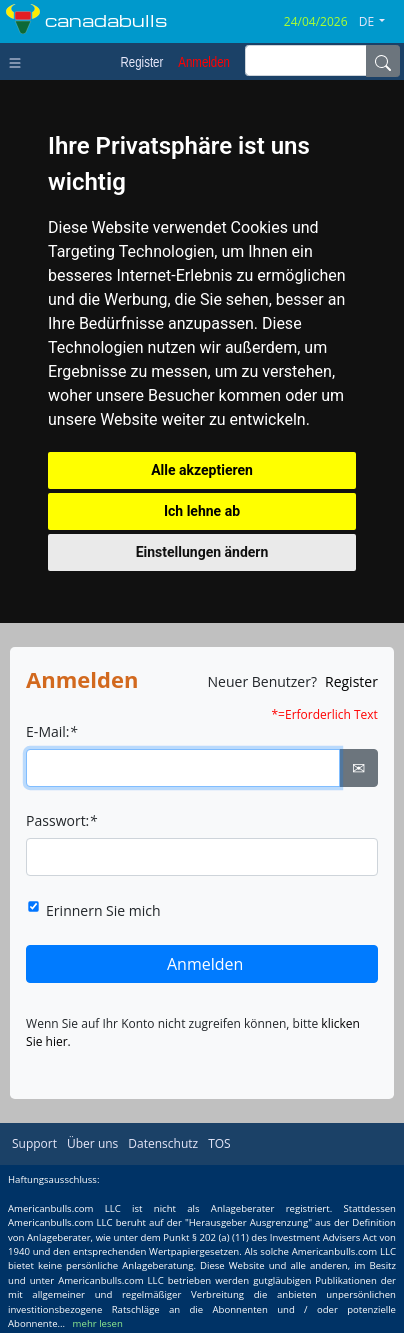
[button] (379, 22)
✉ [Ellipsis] (358, 768)
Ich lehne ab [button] (202, 511)
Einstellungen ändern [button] (202, 552)
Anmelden (205, 964)
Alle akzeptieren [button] (202, 470)
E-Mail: (51, 731)
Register (351, 681)
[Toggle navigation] (19, 61)
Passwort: (61, 820)
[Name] (383, 61)
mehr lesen (98, 1323)
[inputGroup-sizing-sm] (306, 60)
